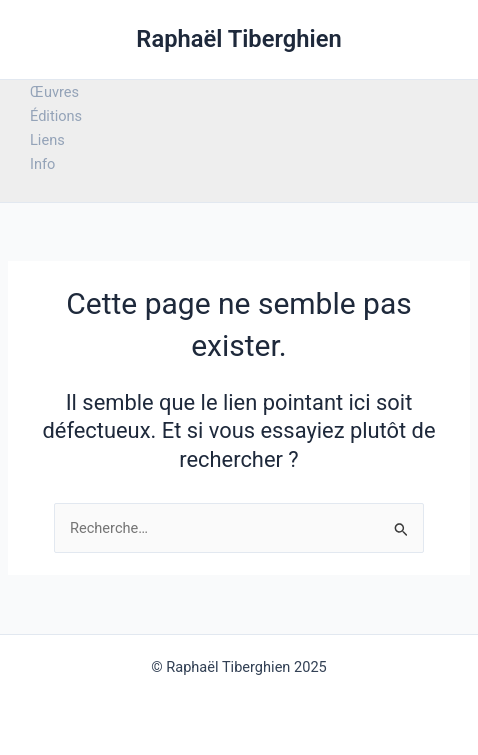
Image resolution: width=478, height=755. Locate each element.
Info (42, 164)
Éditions (56, 116)
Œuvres (54, 92)
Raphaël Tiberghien (238, 39)
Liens (47, 140)
